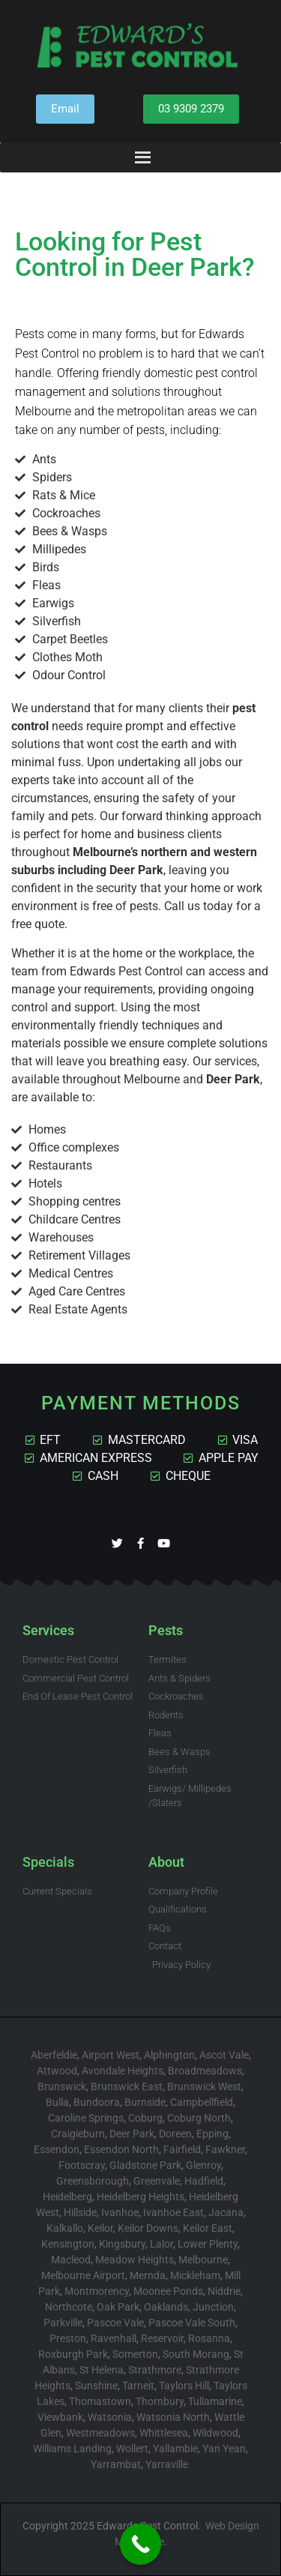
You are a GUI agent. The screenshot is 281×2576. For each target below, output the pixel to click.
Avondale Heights (122, 2071)
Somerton (135, 2354)
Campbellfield (201, 2102)
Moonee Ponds (168, 2291)
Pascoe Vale (115, 2323)
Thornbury (160, 2401)
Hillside (80, 2212)
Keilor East (207, 2228)
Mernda (148, 2275)
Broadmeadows (205, 2071)
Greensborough (92, 2181)
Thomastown (100, 2401)
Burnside (145, 2102)
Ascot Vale (224, 2055)
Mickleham (195, 2275)
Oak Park (118, 2307)
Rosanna (209, 2338)
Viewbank (60, 2417)
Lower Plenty (208, 2244)
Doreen (175, 2134)
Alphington (169, 2055)
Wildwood (215, 2433)
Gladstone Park (145, 2165)
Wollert (132, 2449)
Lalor (161, 2244)
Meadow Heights (134, 2260)
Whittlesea (163, 2433)
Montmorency (96, 2291)
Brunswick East (127, 2086)
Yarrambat (116, 2464)
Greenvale (156, 2181)
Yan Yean (224, 2449)
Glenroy (203, 2165)
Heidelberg (67, 2197)
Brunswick (61, 2086)
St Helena (101, 2370)
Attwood (57, 2071)
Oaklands (166, 2307)
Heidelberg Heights (140, 2197)
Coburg (145, 2118)
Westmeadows (100, 2433)
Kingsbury (122, 2244)
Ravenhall (113, 2338)
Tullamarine (215, 2401)
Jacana (226, 2212)
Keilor (100, 2228)
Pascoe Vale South (191, 2323)
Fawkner (225, 2149)
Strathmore (154, 2370)
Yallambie (175, 2449)
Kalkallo (64, 2228)
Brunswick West (204, 2086)
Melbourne (203, 2260)
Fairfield (182, 2149)
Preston (67, 2338)
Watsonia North (173, 2417)
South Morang (196, 2354)
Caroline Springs (86, 2118)
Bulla (57, 2102)
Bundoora (96, 2102)
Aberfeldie (54, 2055)
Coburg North (199, 2118)
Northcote (68, 2307)
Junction (213, 2307)
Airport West (110, 2055)
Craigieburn (78, 2134)
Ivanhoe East (173, 2212)
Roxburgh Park (73, 2354)
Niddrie (224, 2291)
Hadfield (203, 2181)
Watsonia (110, 2417)
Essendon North (121, 2149)
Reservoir (162, 2338)
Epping (212, 2134)
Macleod (71, 2260)
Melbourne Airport (83, 2275)
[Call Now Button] (140, 2544)
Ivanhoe (120, 2212)
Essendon (56, 2149)
